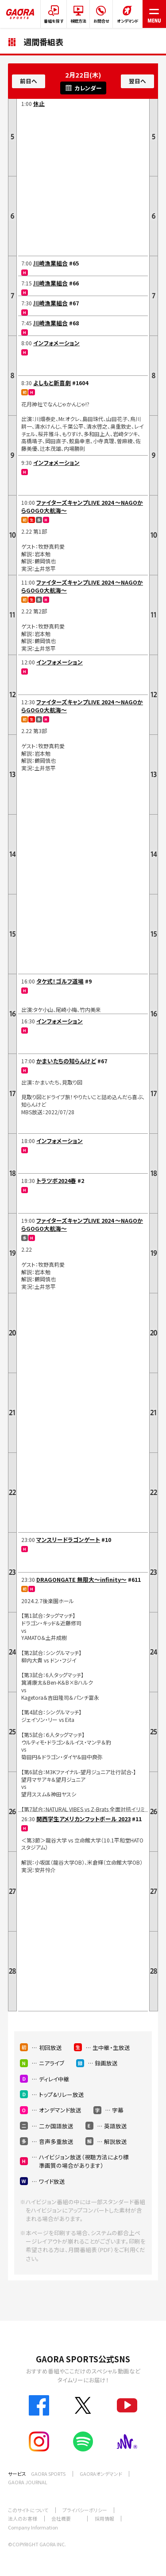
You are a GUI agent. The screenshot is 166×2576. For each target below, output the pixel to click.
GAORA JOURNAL (27, 2482)
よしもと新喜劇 (52, 383)
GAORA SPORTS (48, 2473)
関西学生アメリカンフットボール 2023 (83, 1819)
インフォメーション (56, 343)
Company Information (33, 2527)
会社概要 (61, 2518)
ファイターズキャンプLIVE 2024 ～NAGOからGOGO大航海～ (82, 506)
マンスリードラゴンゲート (68, 1539)
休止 (39, 103)
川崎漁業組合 (50, 263)
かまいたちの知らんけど (66, 1061)
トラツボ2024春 (56, 1180)
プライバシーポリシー (84, 2510)
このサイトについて (28, 2510)
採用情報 (104, 2518)
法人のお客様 (22, 2518)
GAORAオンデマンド (101, 2473)
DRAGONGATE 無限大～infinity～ (81, 1579)
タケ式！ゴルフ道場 (60, 981)
